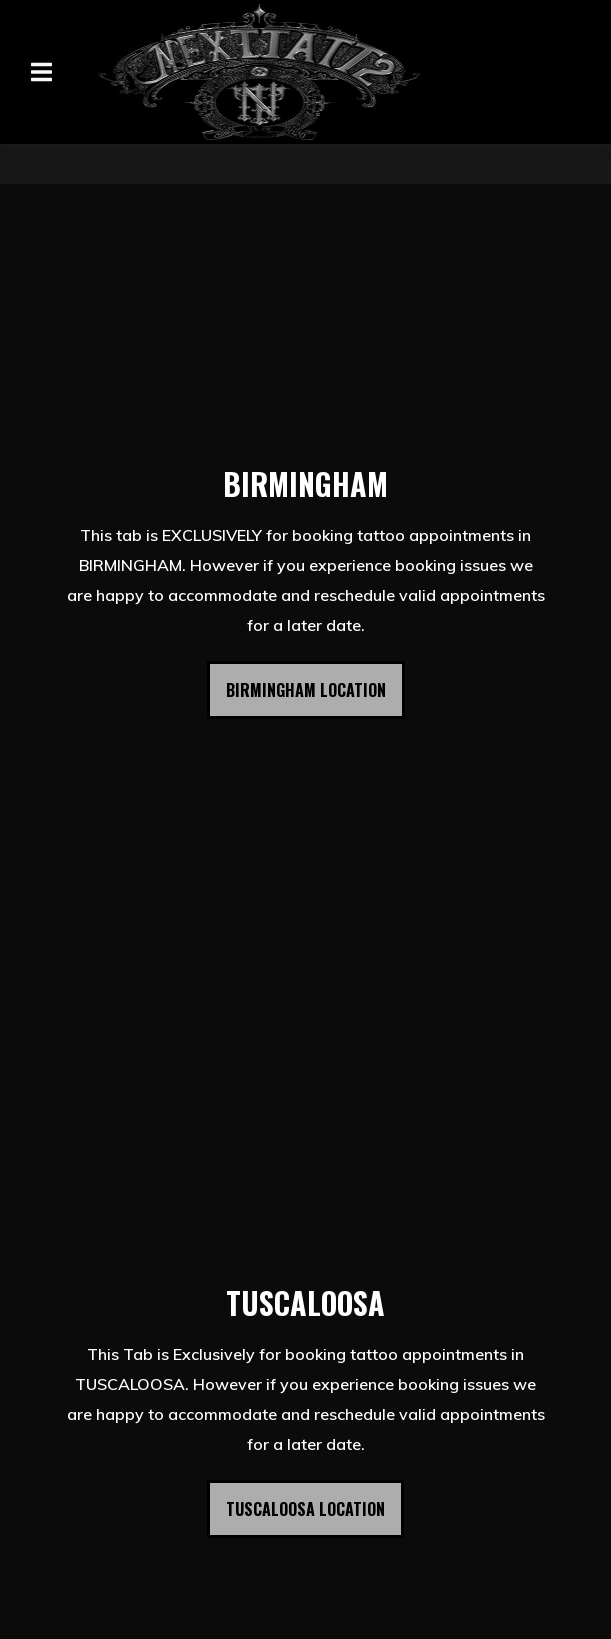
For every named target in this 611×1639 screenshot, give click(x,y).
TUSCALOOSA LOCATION (305, 1509)
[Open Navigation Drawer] (41, 72)
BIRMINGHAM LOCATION (306, 690)
